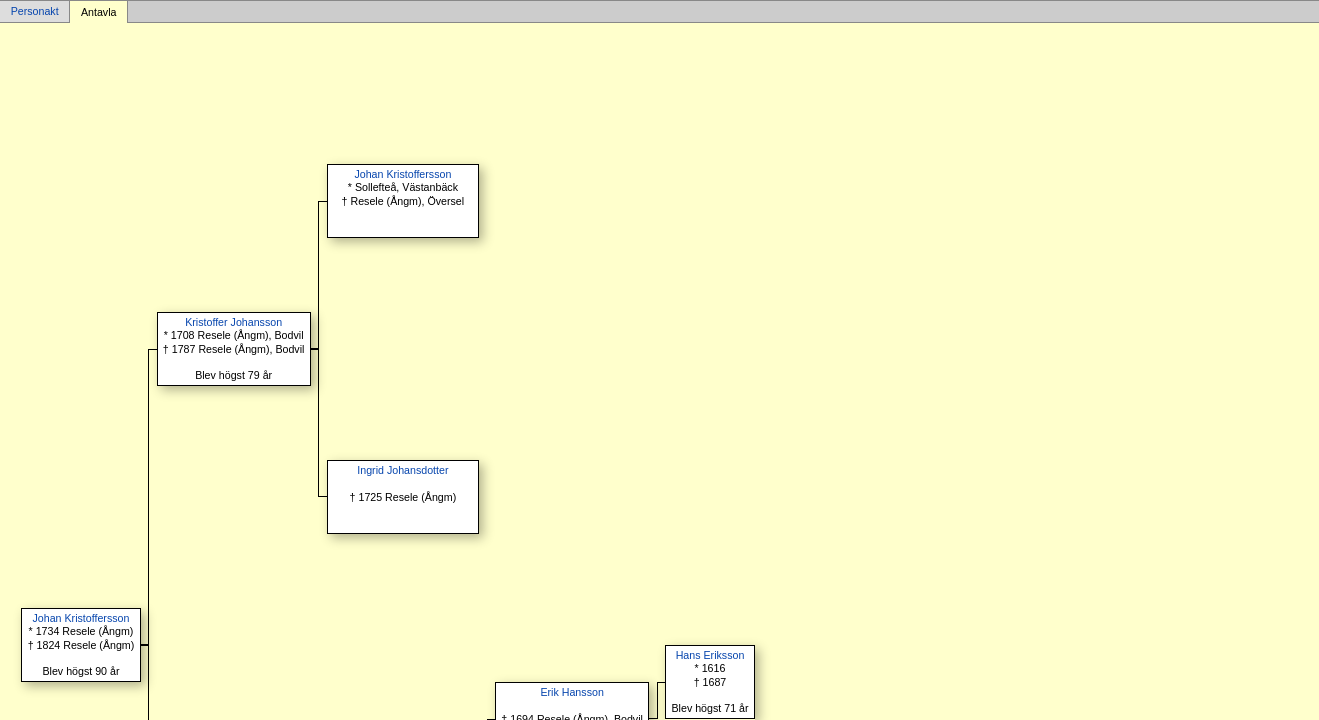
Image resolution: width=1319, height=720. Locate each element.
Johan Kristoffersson (80, 618)
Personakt (35, 12)
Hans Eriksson (710, 655)
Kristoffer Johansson (233, 322)
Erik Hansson (571, 692)
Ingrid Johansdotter (402, 470)
